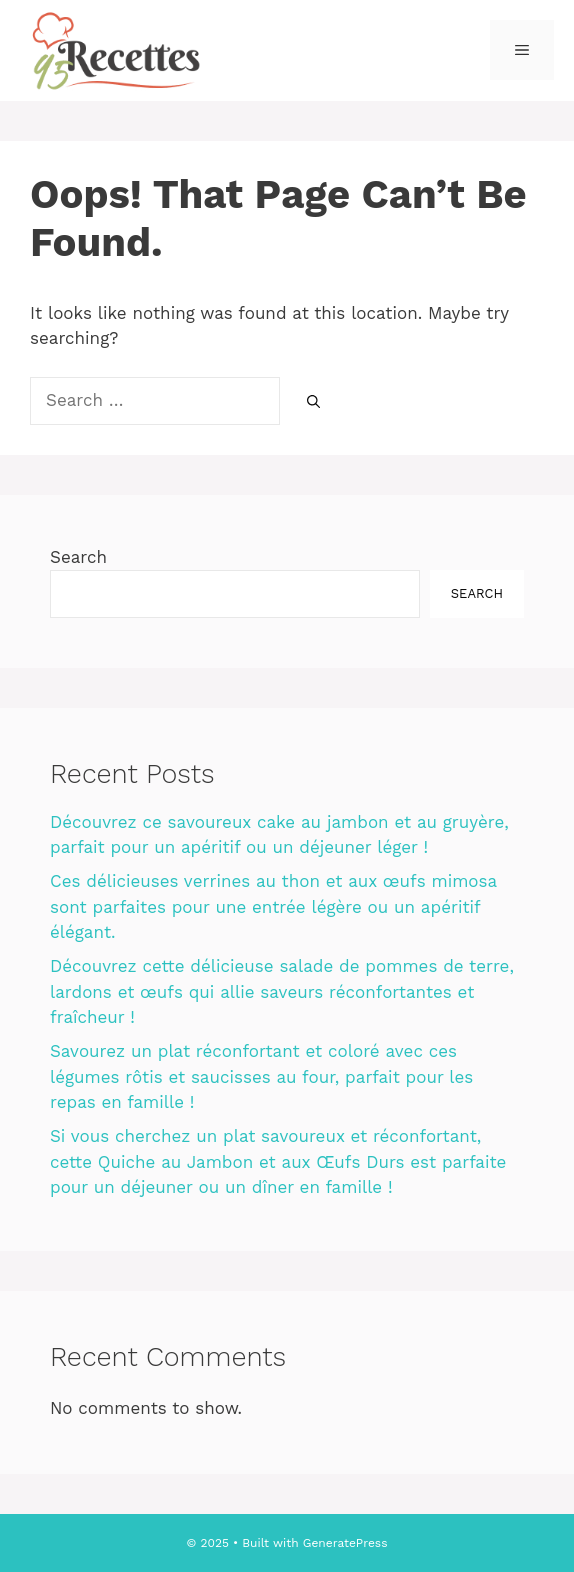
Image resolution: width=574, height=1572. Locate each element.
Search (78, 557)
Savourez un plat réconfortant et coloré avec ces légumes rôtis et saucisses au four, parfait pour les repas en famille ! (261, 1076)
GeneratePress (345, 1543)
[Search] (313, 402)
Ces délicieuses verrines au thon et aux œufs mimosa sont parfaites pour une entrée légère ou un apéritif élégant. (273, 906)
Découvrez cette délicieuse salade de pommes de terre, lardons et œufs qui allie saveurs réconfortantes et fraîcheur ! (282, 991)
